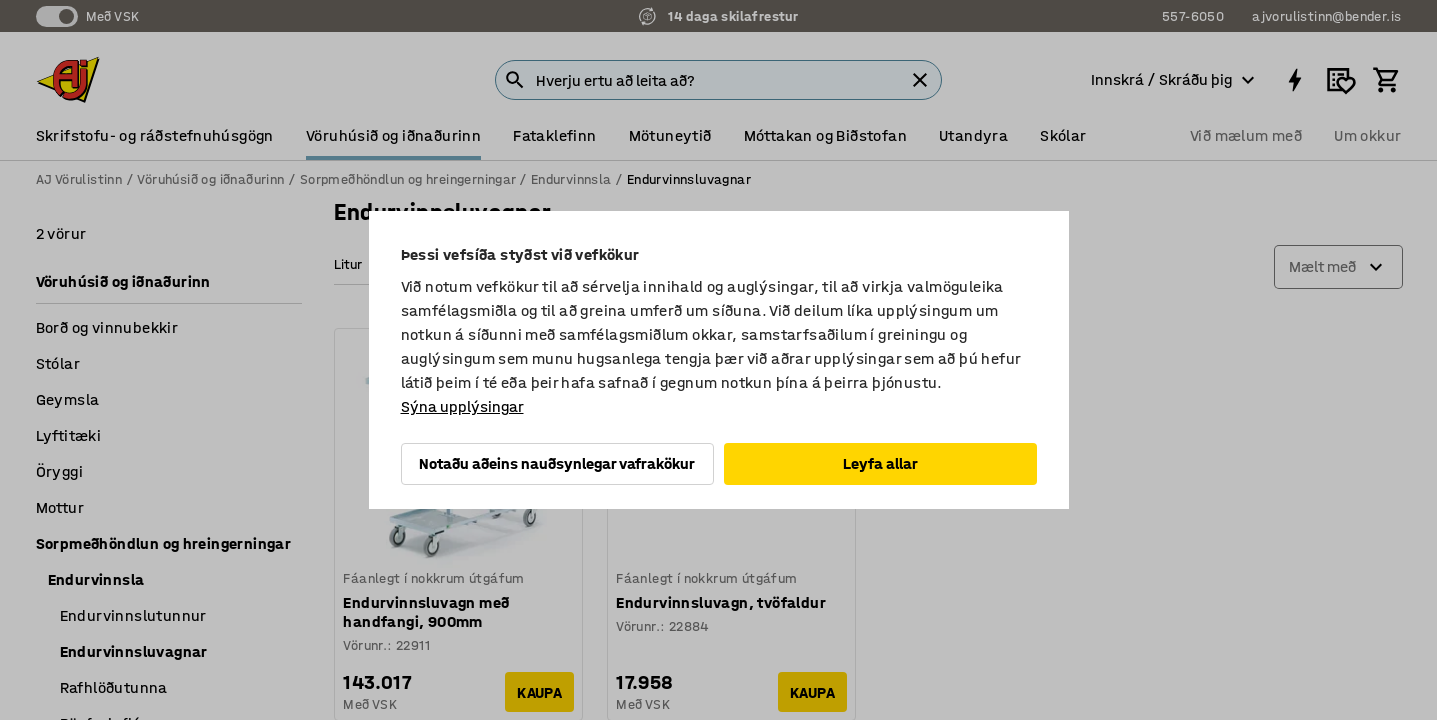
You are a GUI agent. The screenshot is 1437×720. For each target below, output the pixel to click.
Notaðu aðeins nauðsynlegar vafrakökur (557, 463)
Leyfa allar (880, 463)
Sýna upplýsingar (462, 406)
